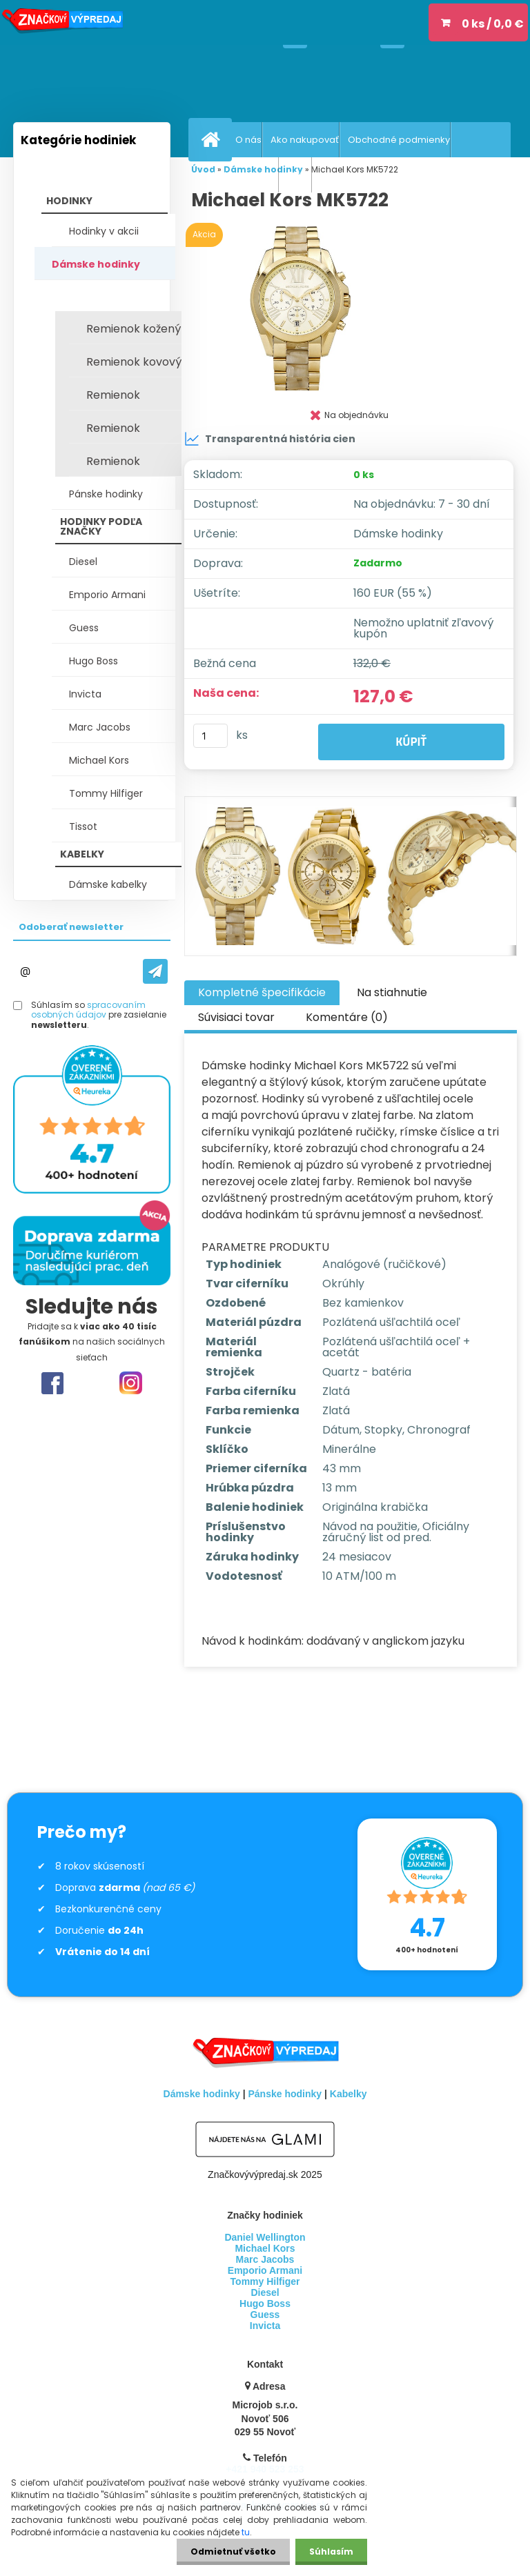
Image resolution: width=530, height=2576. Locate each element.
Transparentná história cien (269, 438)
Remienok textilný (113, 432)
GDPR (299, 174)
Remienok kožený (133, 329)
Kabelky (348, 2093)
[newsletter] (155, 971)
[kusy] (210, 736)
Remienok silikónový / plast (131, 398)
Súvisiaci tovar (236, 1017)
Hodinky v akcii (104, 231)
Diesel (83, 561)
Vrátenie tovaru (243, 174)
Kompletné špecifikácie (262, 992)
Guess (84, 628)
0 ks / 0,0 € (493, 24)
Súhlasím (331, 2551)
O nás (248, 139)
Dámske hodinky (96, 264)
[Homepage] (213, 139)
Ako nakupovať (305, 139)
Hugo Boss (93, 661)
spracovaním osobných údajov (88, 1009)
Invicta (85, 694)
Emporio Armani (107, 595)
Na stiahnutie (392, 992)
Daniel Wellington (264, 2237)
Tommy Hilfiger (106, 793)
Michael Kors (99, 760)
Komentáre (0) (347, 1017)
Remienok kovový (133, 362)
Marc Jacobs (99, 727)
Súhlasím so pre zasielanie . (98, 1015)
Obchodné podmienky (399, 139)
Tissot (83, 826)
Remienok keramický (115, 465)
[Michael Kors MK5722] (351, 308)
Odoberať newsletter (71, 926)
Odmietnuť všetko (233, 2551)
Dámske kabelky (108, 884)
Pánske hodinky (106, 494)
